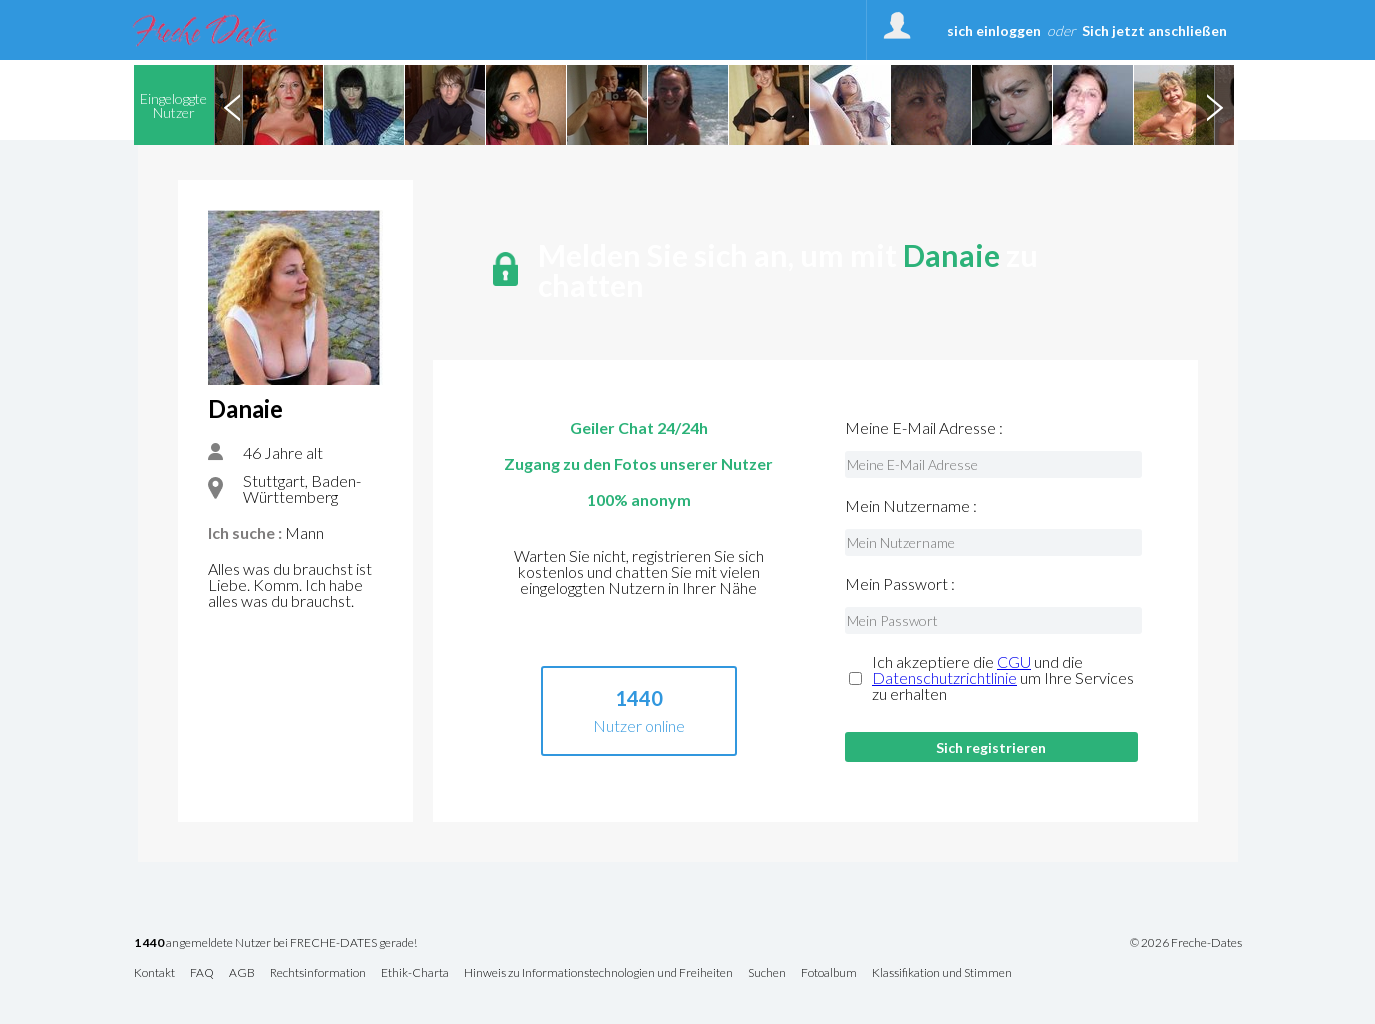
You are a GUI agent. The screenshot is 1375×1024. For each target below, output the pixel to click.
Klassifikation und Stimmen (942, 973)
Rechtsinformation (318, 973)
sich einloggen (994, 30)
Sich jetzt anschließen (1154, 30)
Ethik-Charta (415, 973)
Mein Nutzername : (911, 506)
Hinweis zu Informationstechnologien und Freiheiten (598, 973)
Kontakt (154, 973)
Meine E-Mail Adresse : (924, 428)
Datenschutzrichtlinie (944, 677)
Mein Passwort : (900, 584)
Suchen (767, 973)
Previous (233, 105)
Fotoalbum (829, 973)
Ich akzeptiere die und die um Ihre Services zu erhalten (1003, 678)
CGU (1014, 661)
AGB (242, 973)
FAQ (202, 973)
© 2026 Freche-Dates (1186, 943)
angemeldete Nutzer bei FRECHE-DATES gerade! (275, 943)
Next (1215, 105)
